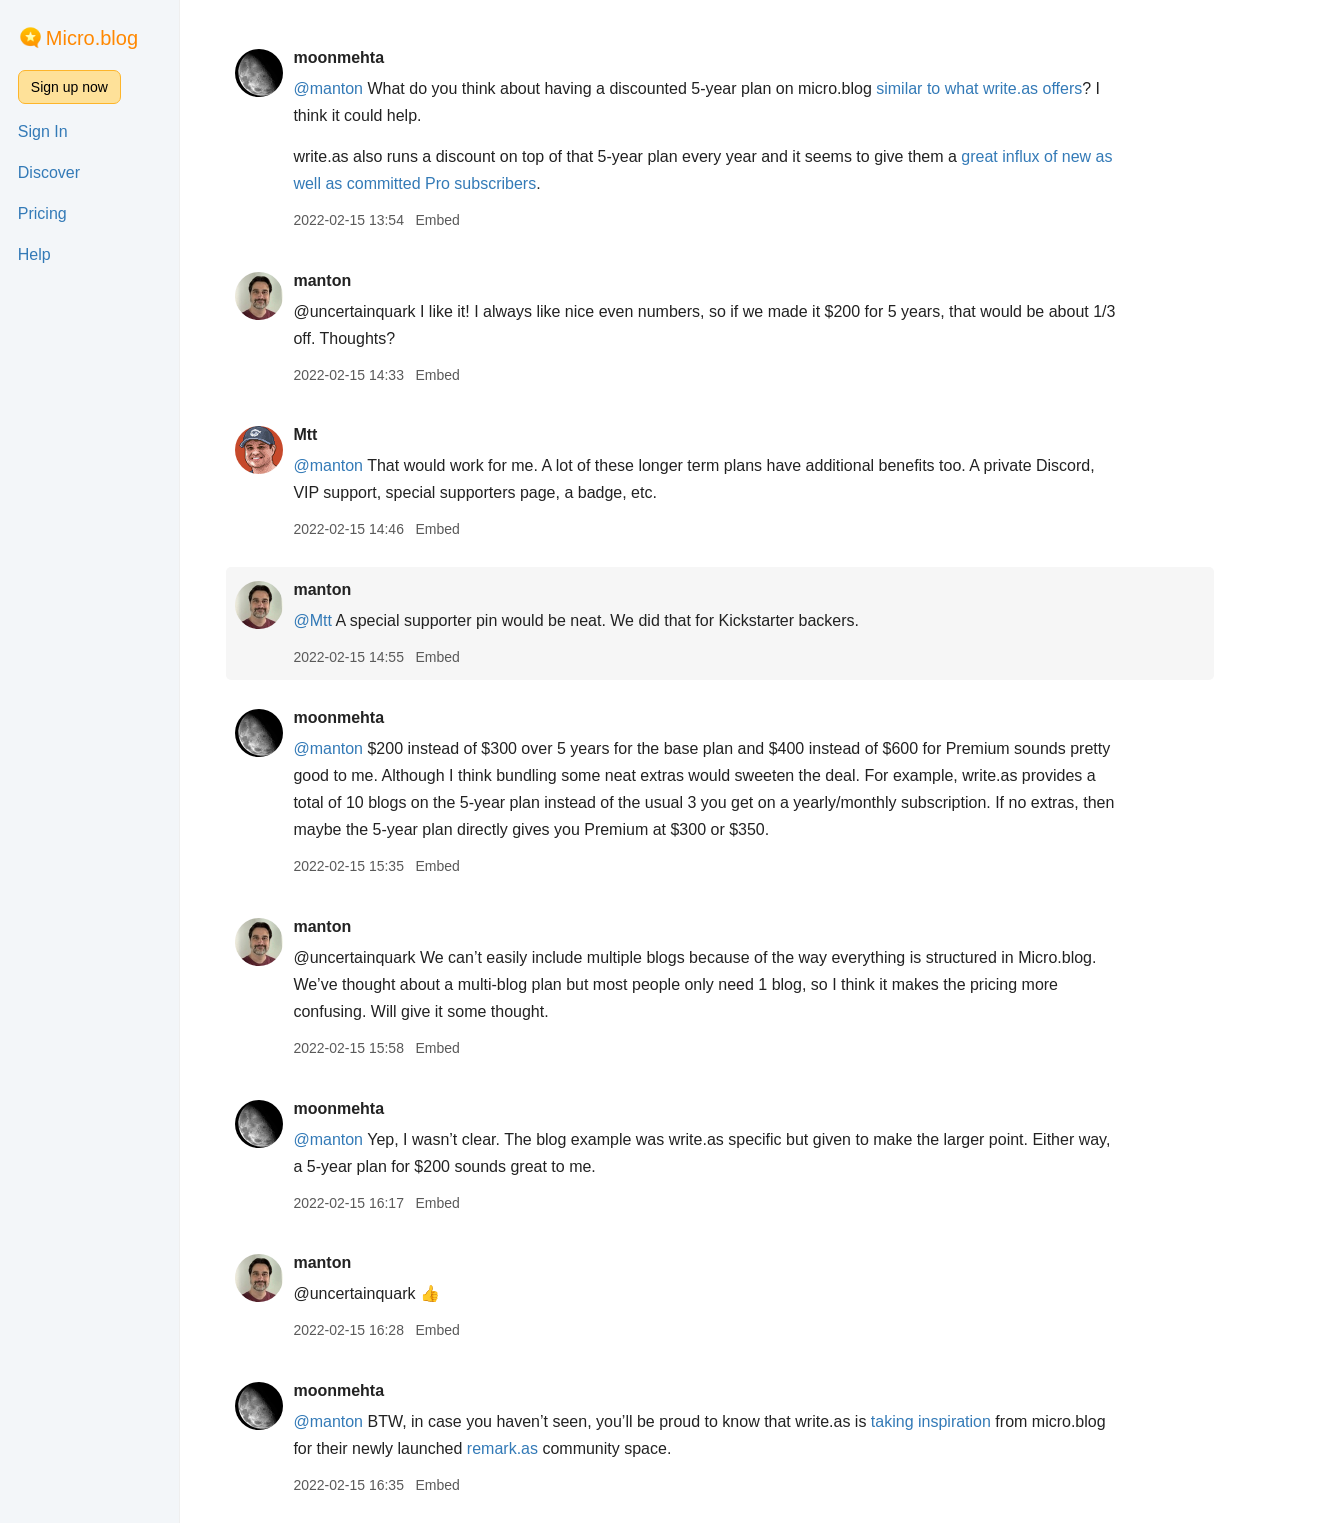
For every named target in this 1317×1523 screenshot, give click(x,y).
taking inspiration (959, 1421)
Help (34, 254)
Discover (49, 172)
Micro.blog (92, 38)
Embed (466, 220)
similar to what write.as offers (1008, 88)
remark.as (530, 1448)
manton (351, 280)
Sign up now (69, 87)
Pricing (42, 213)
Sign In (43, 131)
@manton (357, 88)
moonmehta (367, 57)
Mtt (334, 434)
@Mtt (341, 620)
